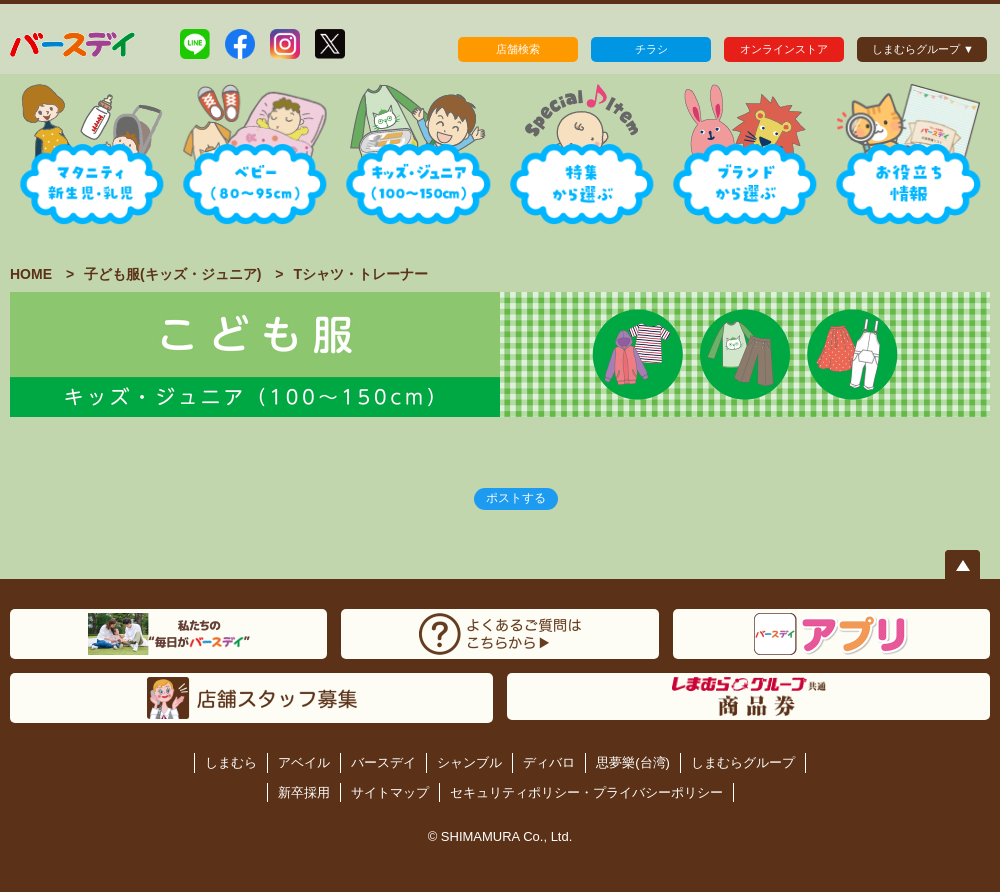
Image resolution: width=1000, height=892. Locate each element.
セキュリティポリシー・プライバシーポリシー (586, 792)
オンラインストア (784, 49)
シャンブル (469, 762)
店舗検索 (518, 49)
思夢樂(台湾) (633, 762)
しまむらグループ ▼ (923, 49)
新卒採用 (304, 792)
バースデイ (383, 762)
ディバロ (549, 762)
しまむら (231, 762)
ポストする (516, 498)
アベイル (304, 762)
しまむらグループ (743, 762)
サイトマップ (390, 792)
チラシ (651, 49)
